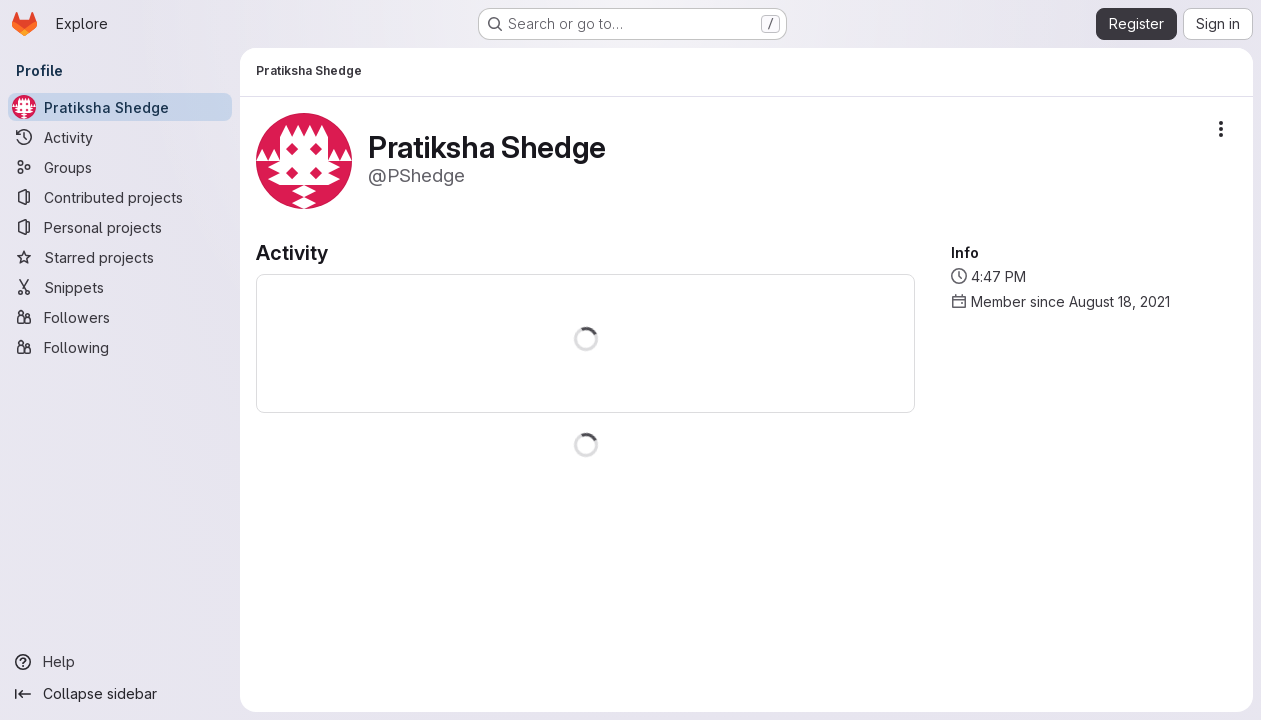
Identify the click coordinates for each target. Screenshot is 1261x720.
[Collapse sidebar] (120, 694)
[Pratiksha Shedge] (120, 107)
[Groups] (120, 167)
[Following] (120, 347)
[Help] (120, 662)
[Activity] (120, 137)
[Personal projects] (120, 227)
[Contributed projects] (120, 197)
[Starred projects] (120, 257)
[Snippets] (120, 287)
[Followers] (120, 317)
